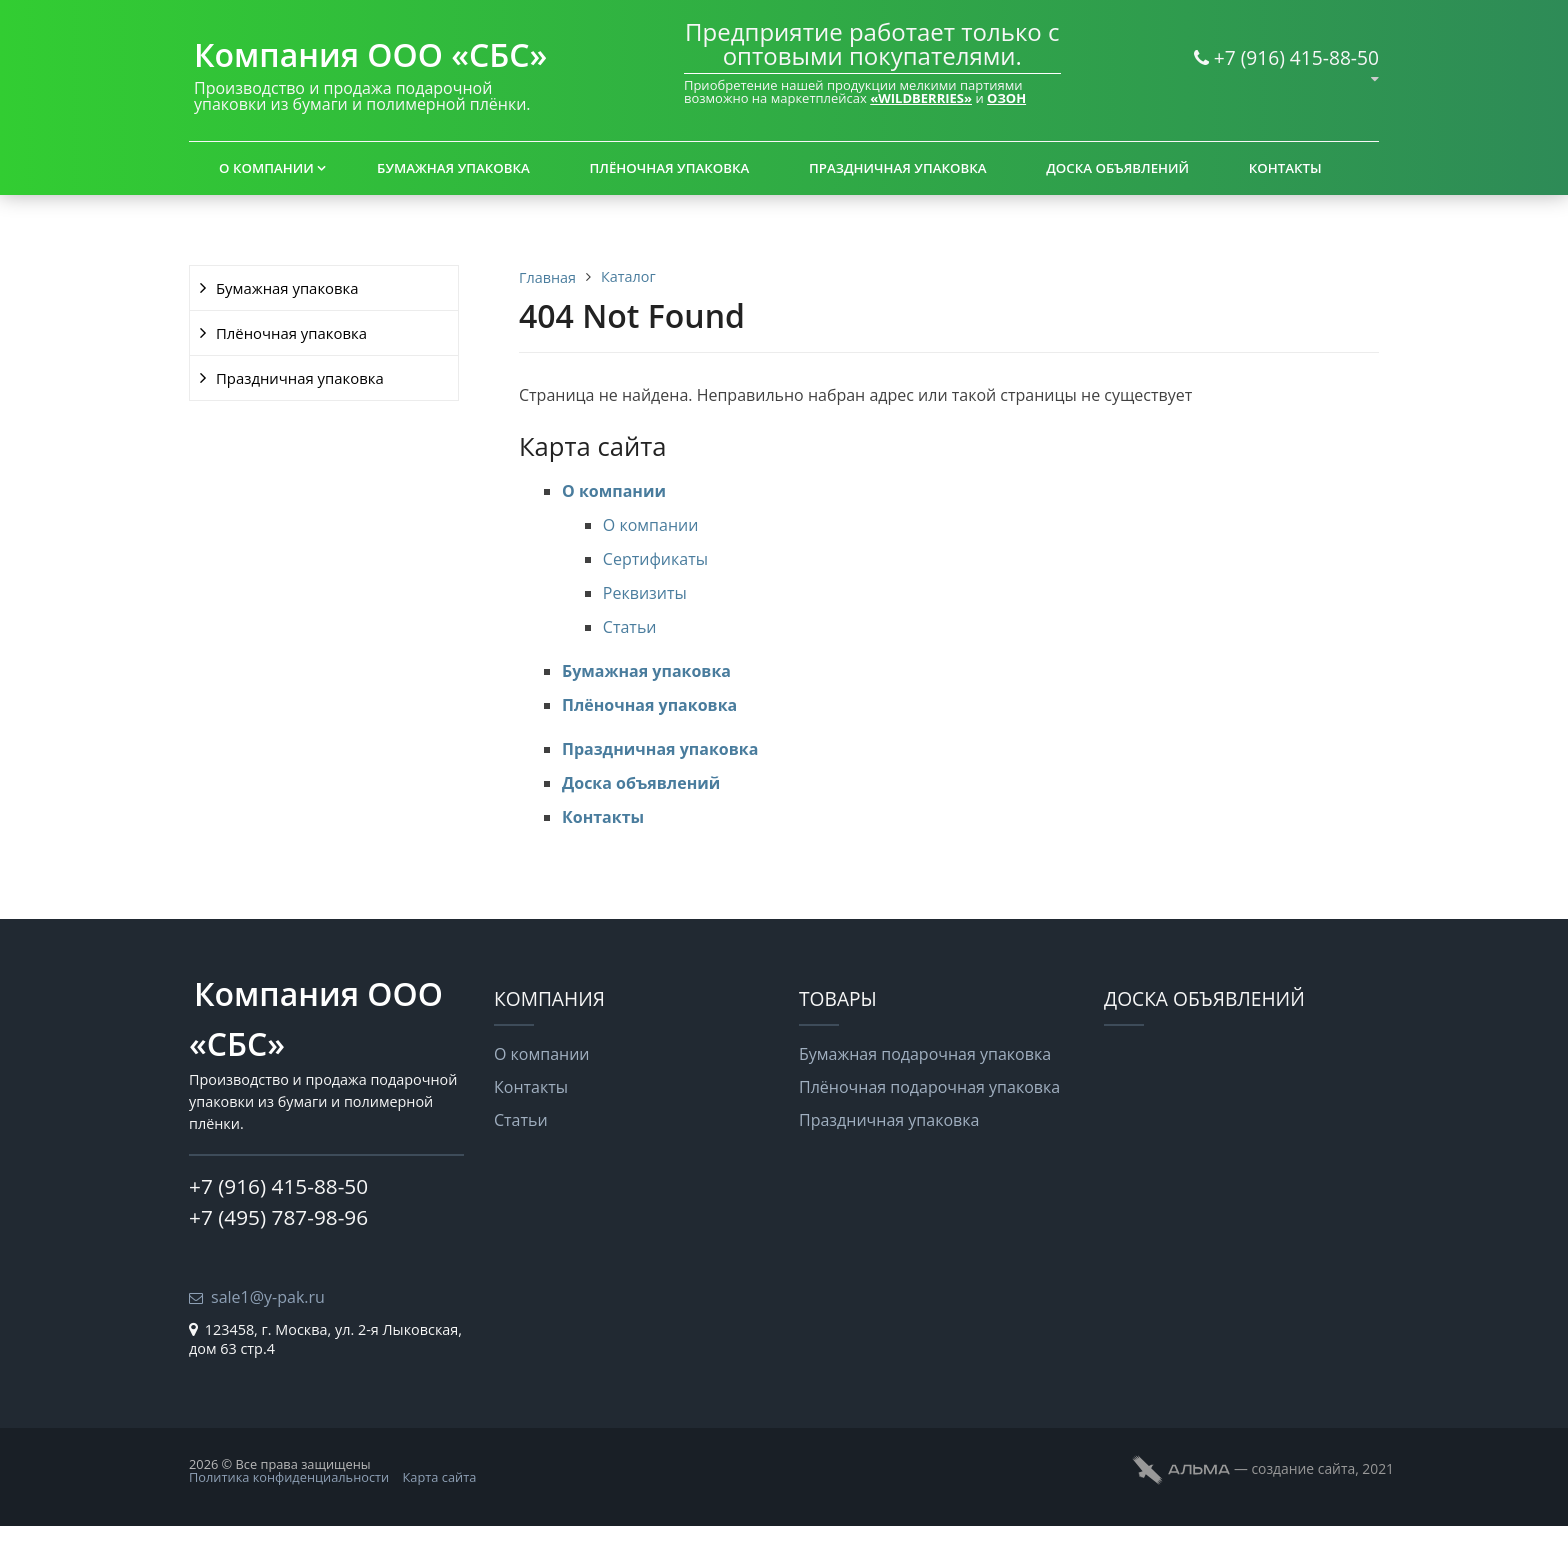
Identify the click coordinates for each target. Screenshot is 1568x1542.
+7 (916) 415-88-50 (1296, 57)
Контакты (1285, 168)
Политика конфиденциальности (289, 1477)
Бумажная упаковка (453, 168)
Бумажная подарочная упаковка (925, 1054)
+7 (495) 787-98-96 (278, 1217)
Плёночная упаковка (670, 168)
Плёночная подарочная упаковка (929, 1087)
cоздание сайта (1303, 1468)
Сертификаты (655, 559)
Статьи (630, 627)
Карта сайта (440, 1477)
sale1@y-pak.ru (268, 1297)
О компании (266, 168)
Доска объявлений (1117, 168)
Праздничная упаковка (898, 168)
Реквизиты (645, 593)
